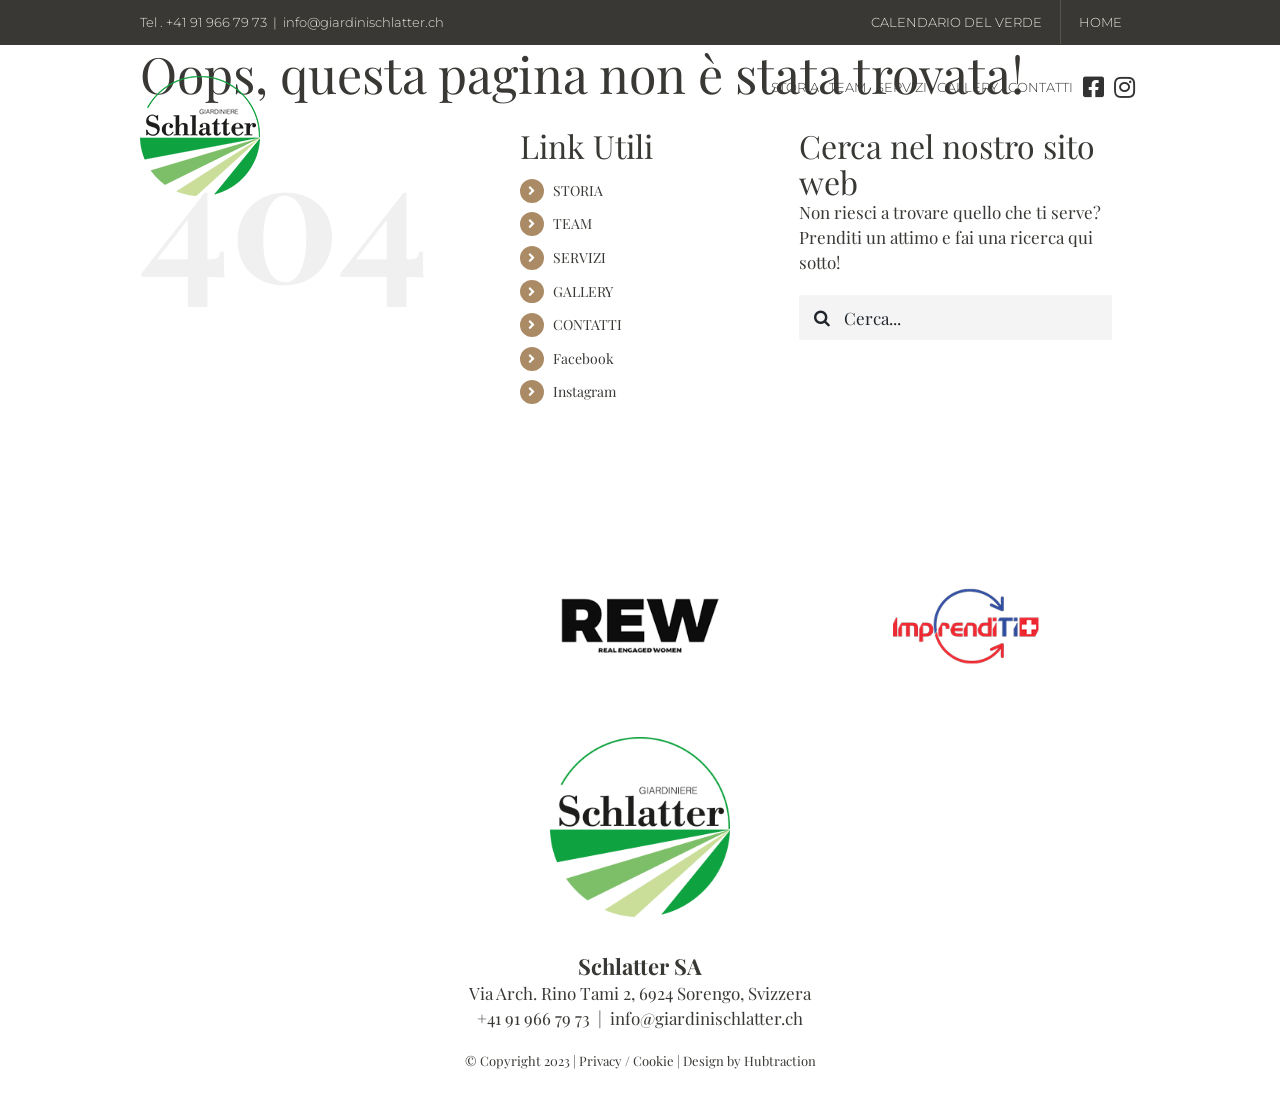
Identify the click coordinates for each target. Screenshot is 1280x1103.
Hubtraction (780, 1060)
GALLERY (583, 291)
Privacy (600, 1060)
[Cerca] (821, 317)
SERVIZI (579, 257)
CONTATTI (587, 324)
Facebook (583, 358)
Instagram (584, 391)
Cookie (653, 1060)
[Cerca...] (955, 317)
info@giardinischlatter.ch (363, 22)
